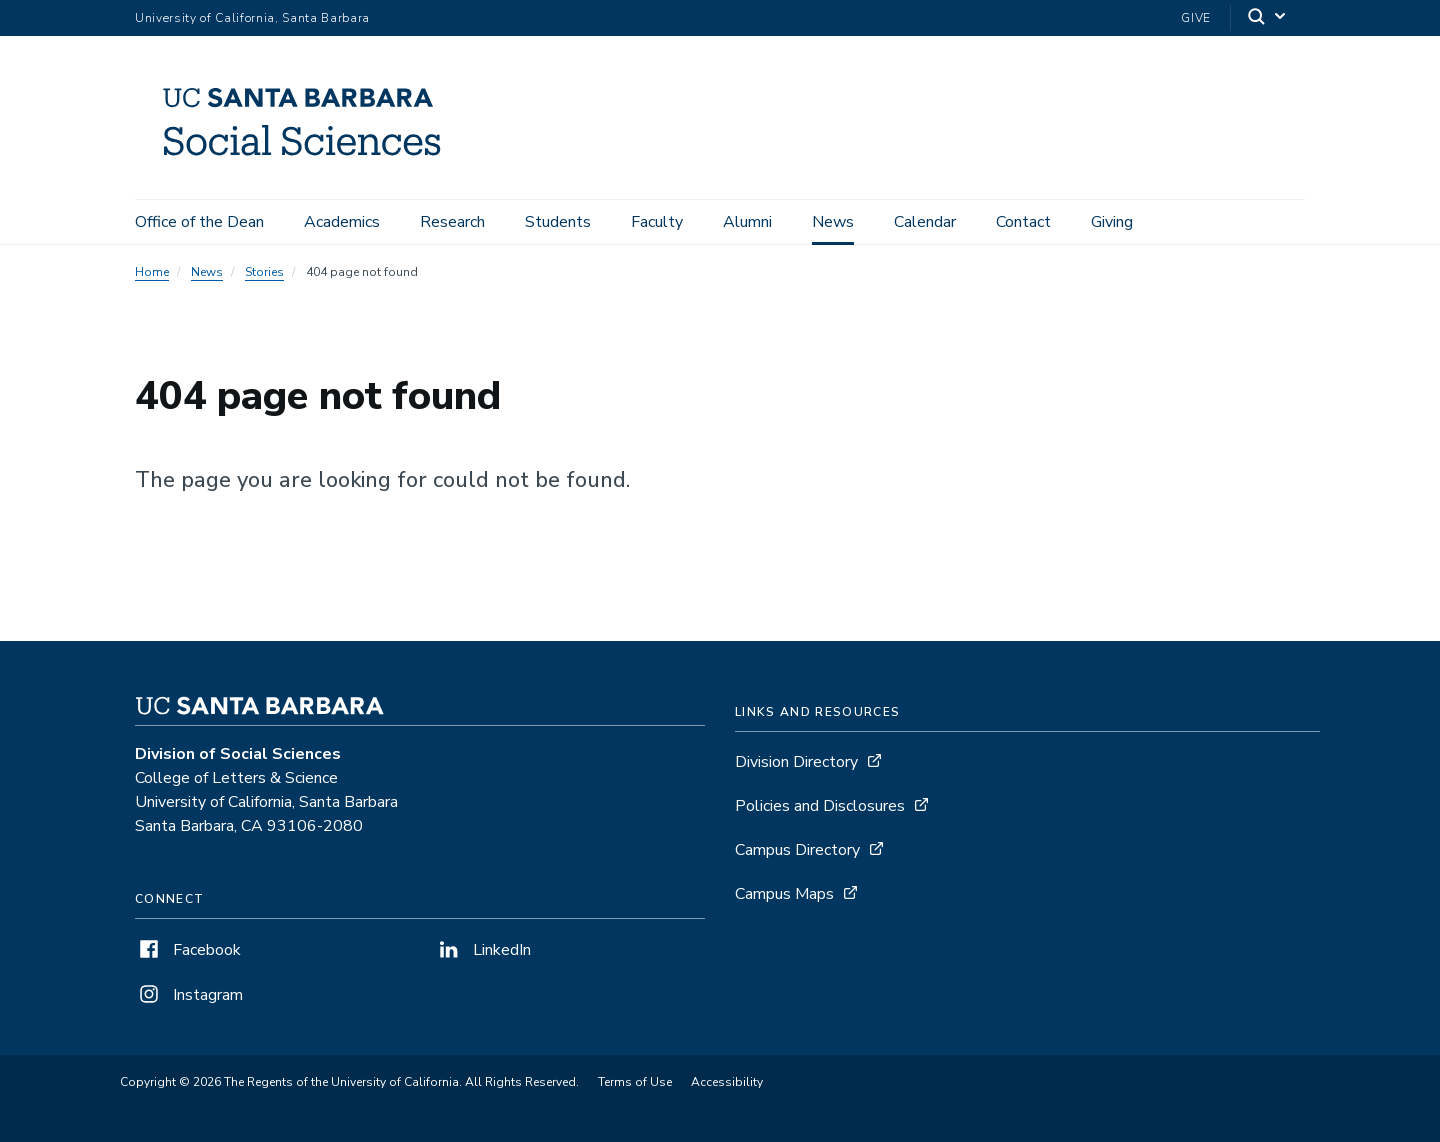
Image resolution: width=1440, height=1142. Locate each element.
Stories (264, 272)
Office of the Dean (199, 222)
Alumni (747, 222)
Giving (1112, 222)
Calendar (925, 222)
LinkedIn (483, 950)
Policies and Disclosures (820, 806)
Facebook (188, 950)
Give (1196, 18)
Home (152, 272)
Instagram (189, 995)
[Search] (1268, 18)
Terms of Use (635, 1082)
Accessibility (727, 1082)
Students (558, 222)
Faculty (657, 222)
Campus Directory (797, 850)
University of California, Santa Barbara (252, 18)
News (833, 222)
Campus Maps (784, 894)
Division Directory (796, 762)
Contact (1023, 222)
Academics (342, 222)
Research (452, 222)
